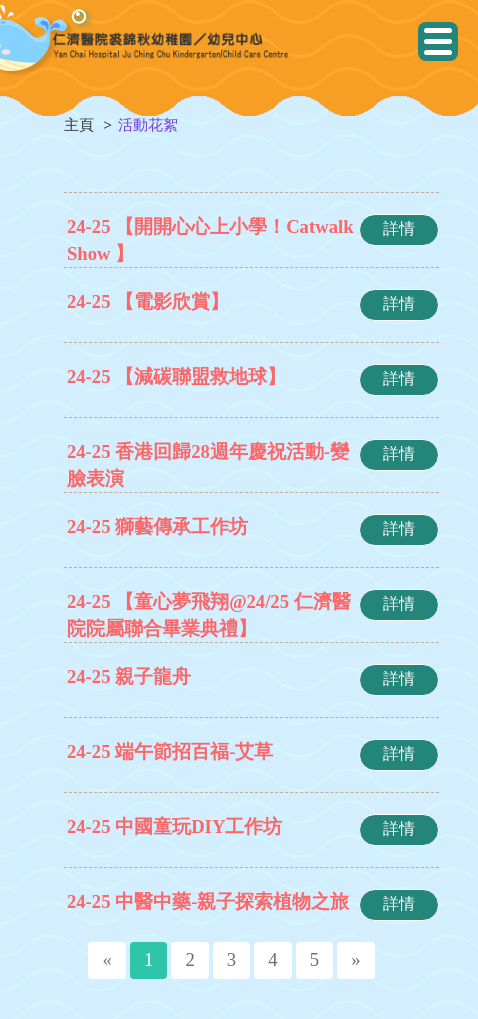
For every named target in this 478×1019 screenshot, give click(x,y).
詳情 (399, 228)
